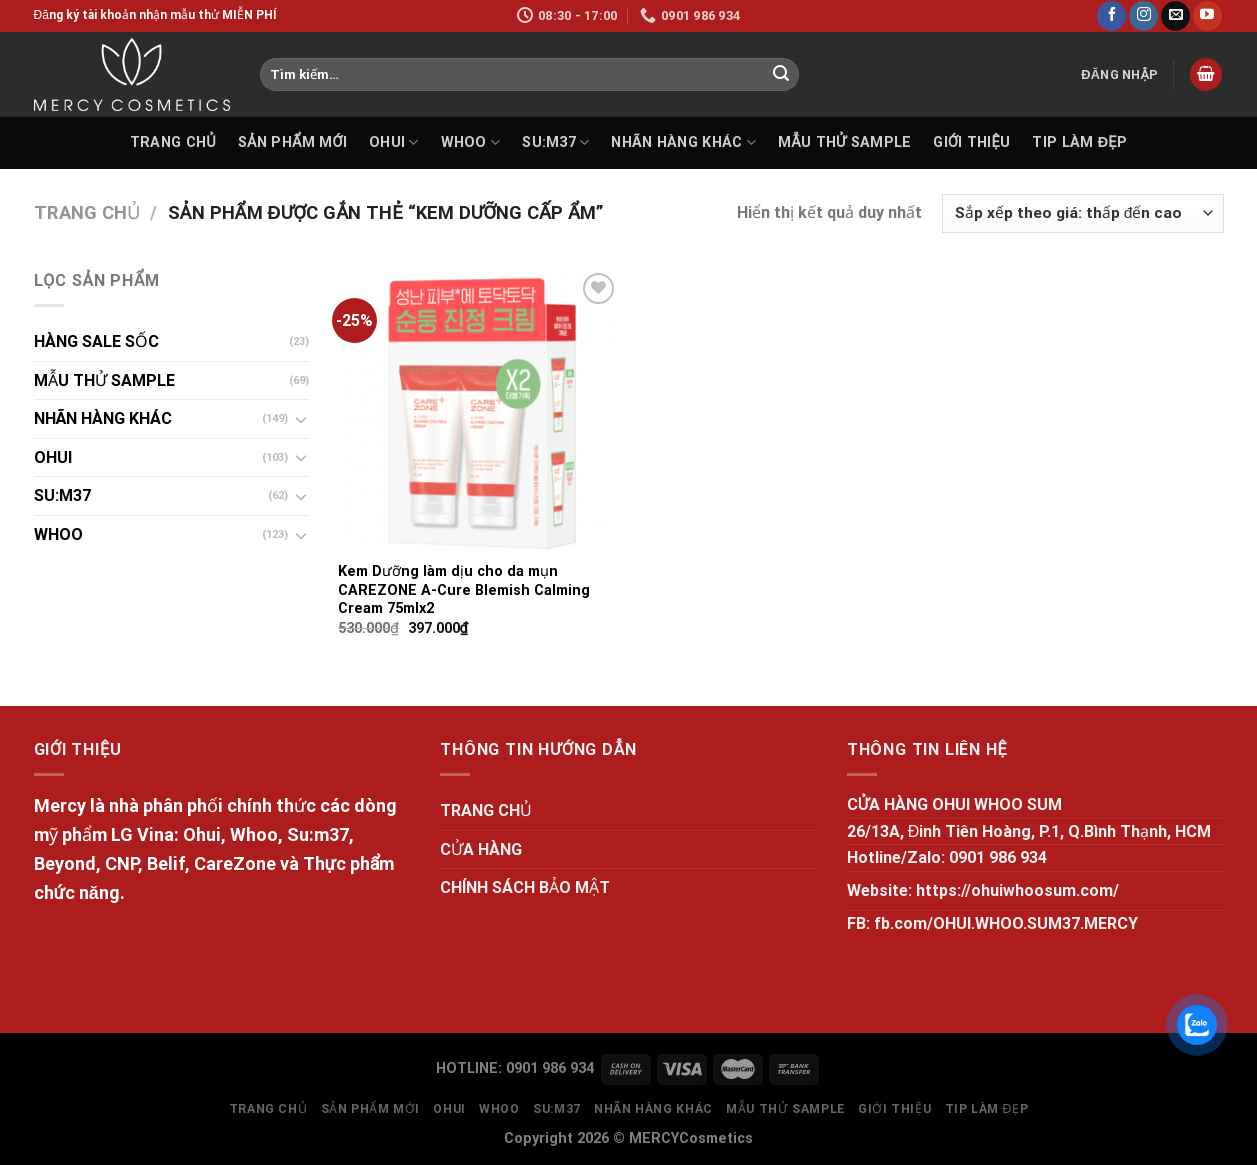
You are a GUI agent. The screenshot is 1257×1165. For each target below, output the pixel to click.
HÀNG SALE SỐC (96, 341)
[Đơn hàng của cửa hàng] (1082, 213)
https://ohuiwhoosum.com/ (1017, 890)
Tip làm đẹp (1079, 142)
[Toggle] (301, 419)
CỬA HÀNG (481, 849)
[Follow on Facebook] (1111, 16)
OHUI (394, 142)
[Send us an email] (1175, 16)
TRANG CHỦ (173, 142)
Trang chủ (87, 212)
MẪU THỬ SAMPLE (844, 142)
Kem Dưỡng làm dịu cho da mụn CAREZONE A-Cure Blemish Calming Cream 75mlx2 (464, 590)
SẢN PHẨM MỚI (292, 142)
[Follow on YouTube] (1207, 16)
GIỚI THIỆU (971, 142)
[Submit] (781, 75)
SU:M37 (555, 142)
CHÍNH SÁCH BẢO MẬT (525, 887)
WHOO (471, 142)
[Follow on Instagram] (1143, 16)
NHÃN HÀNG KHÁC (683, 142)
